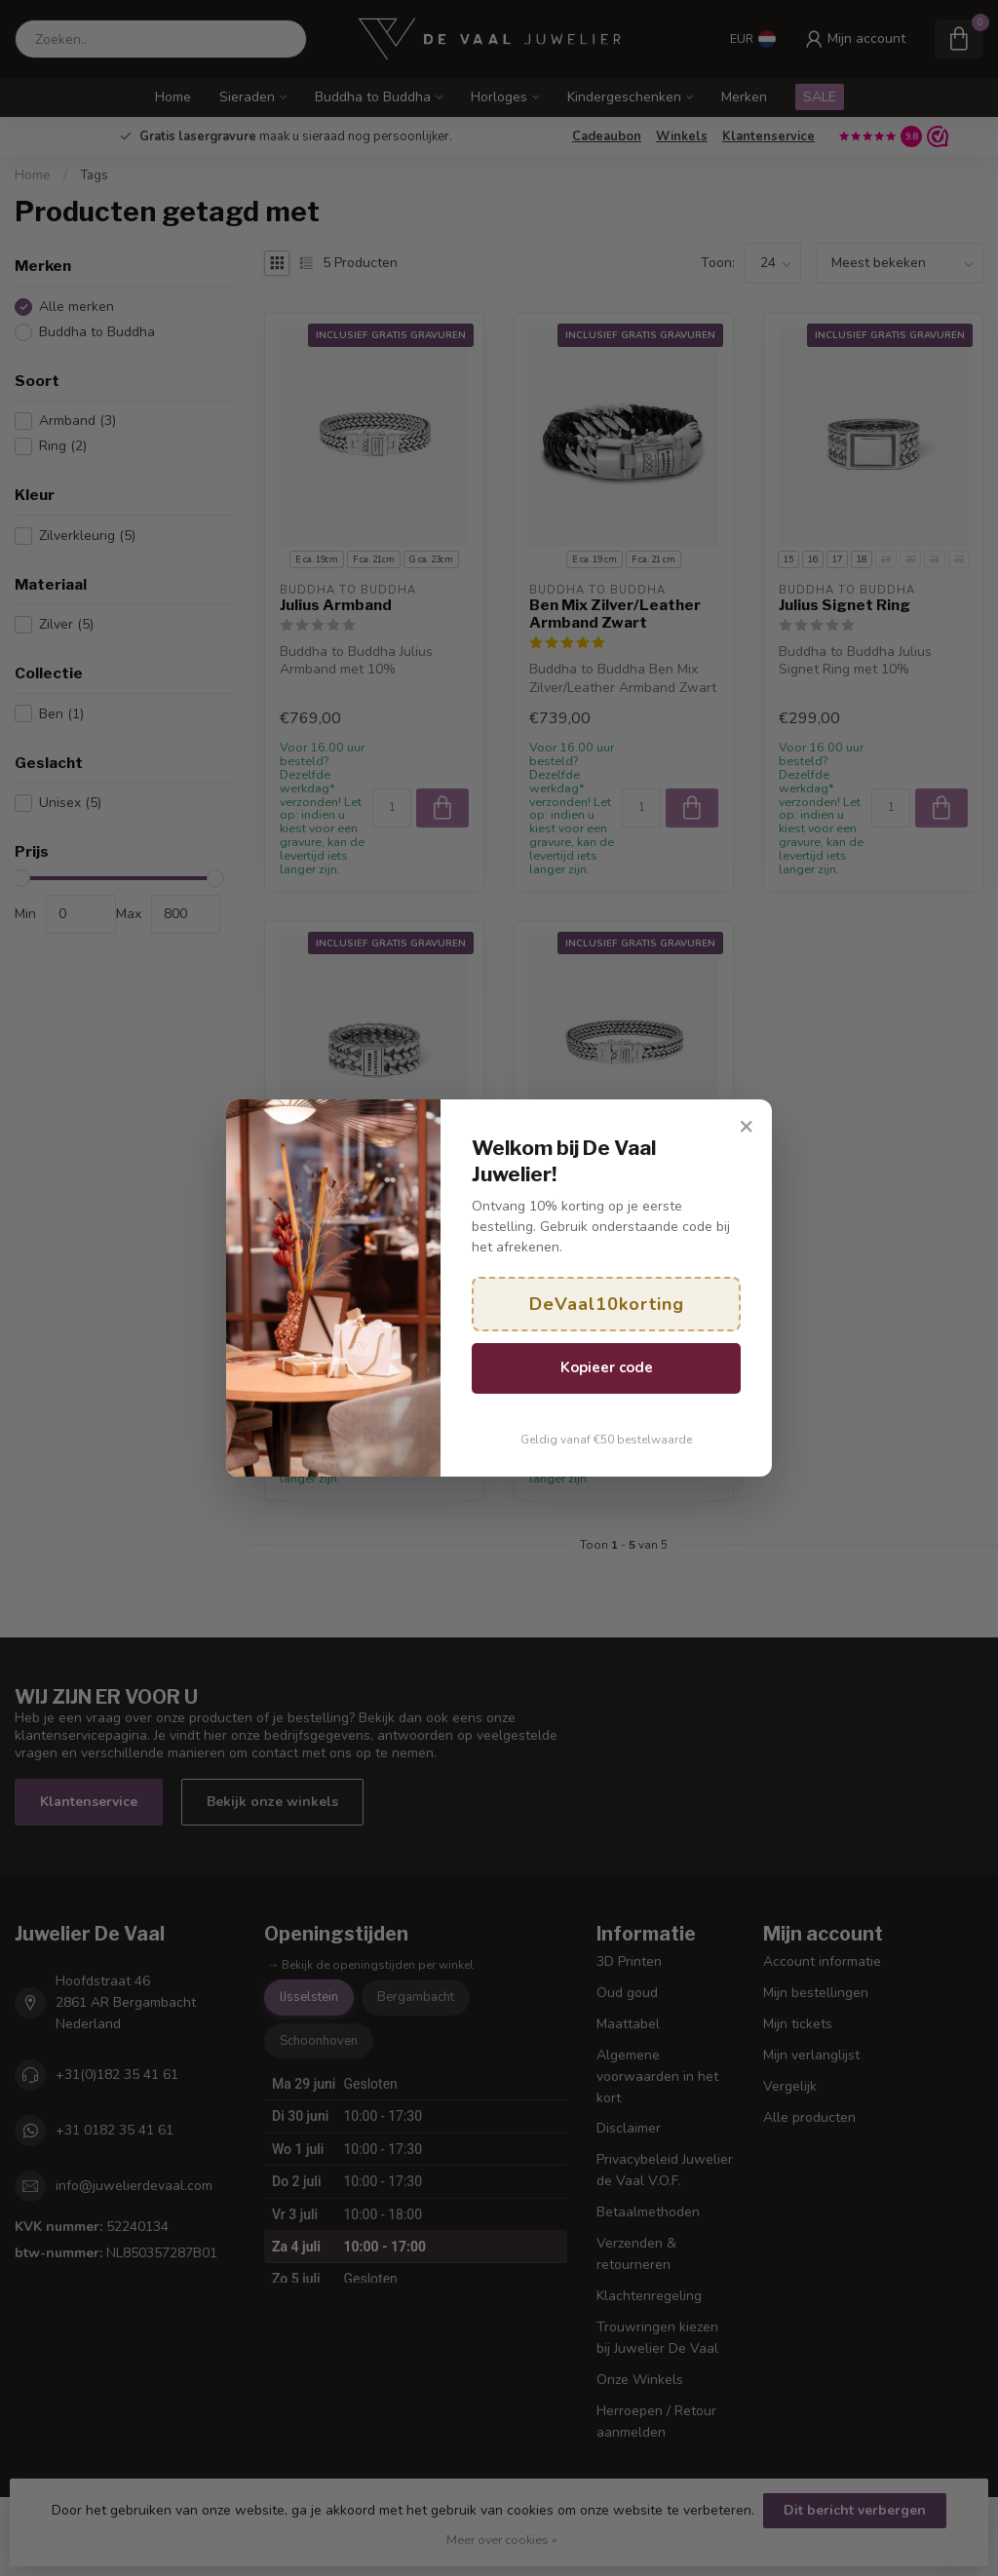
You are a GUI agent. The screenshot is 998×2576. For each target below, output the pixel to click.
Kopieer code (606, 1367)
